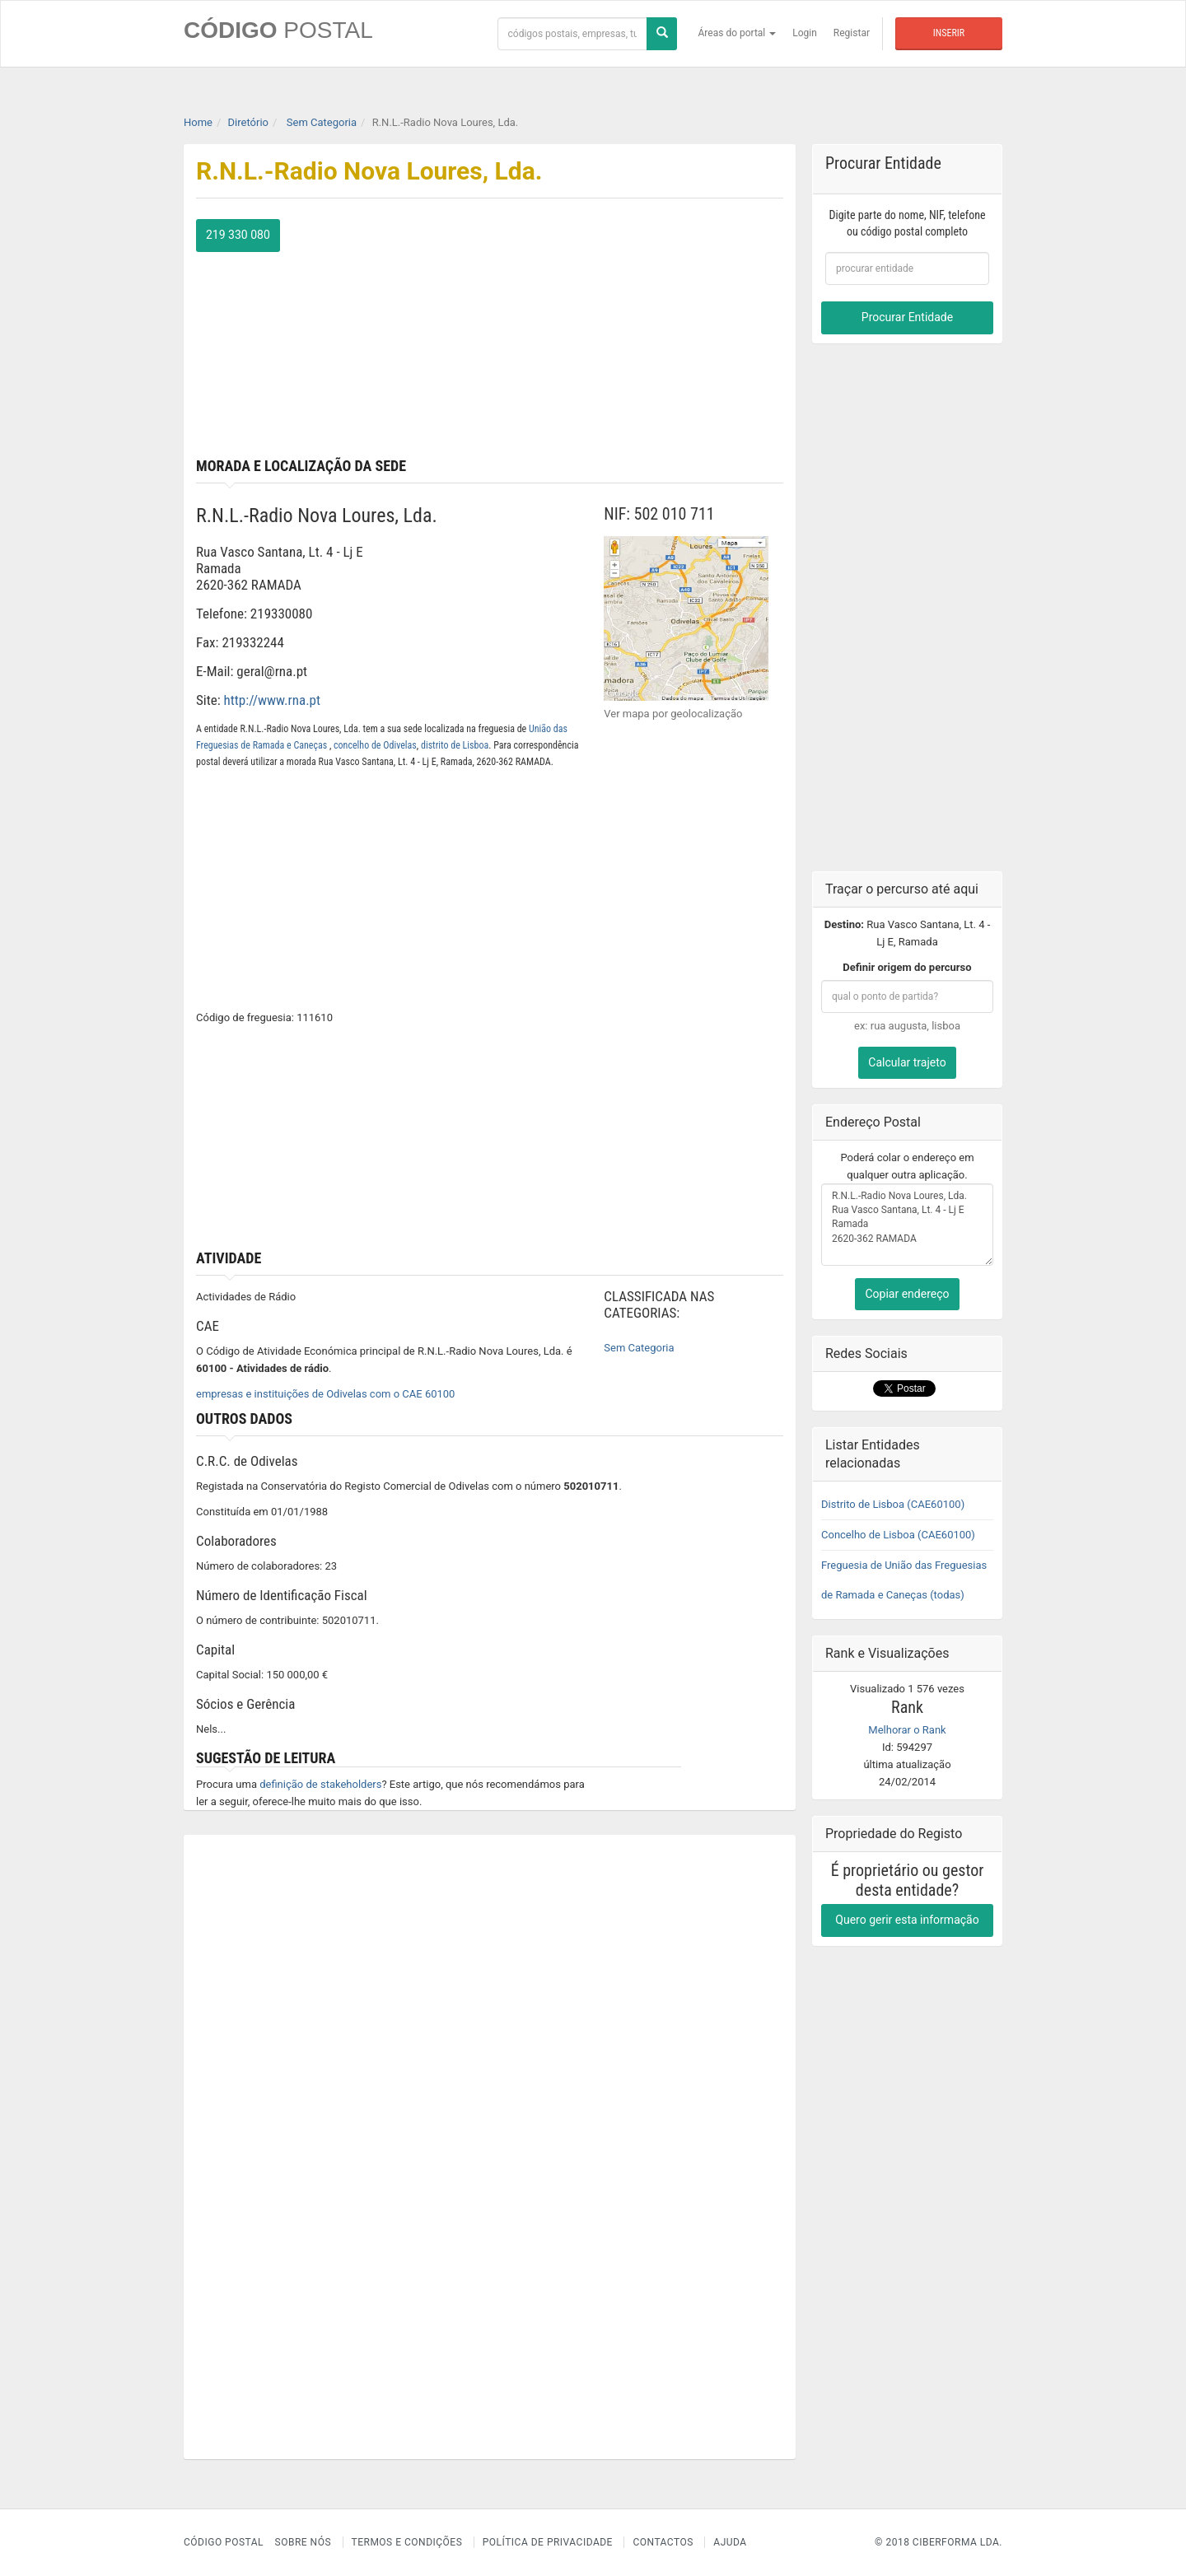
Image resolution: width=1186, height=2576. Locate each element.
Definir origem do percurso (907, 967)
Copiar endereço (907, 1293)
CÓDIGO (278, 30)
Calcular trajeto (907, 1062)
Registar (851, 33)
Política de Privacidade (548, 2542)
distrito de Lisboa (454, 745)
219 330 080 (238, 234)
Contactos (663, 2542)
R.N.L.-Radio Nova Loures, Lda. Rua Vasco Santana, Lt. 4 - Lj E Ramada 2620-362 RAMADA (907, 1224)
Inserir (948, 33)
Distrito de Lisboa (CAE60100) (892, 1504)
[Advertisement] (643, 334)
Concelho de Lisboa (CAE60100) (898, 1534)
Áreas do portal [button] (737, 33)
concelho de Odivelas (375, 745)
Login (804, 33)
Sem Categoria (639, 1348)
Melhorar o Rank (907, 1730)
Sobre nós (303, 2542)
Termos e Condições (407, 2542)
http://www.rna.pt (272, 700)
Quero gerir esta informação (906, 1919)
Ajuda (729, 2542)
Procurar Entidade (907, 317)
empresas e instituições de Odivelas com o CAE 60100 (325, 1394)
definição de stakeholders (320, 1784)
